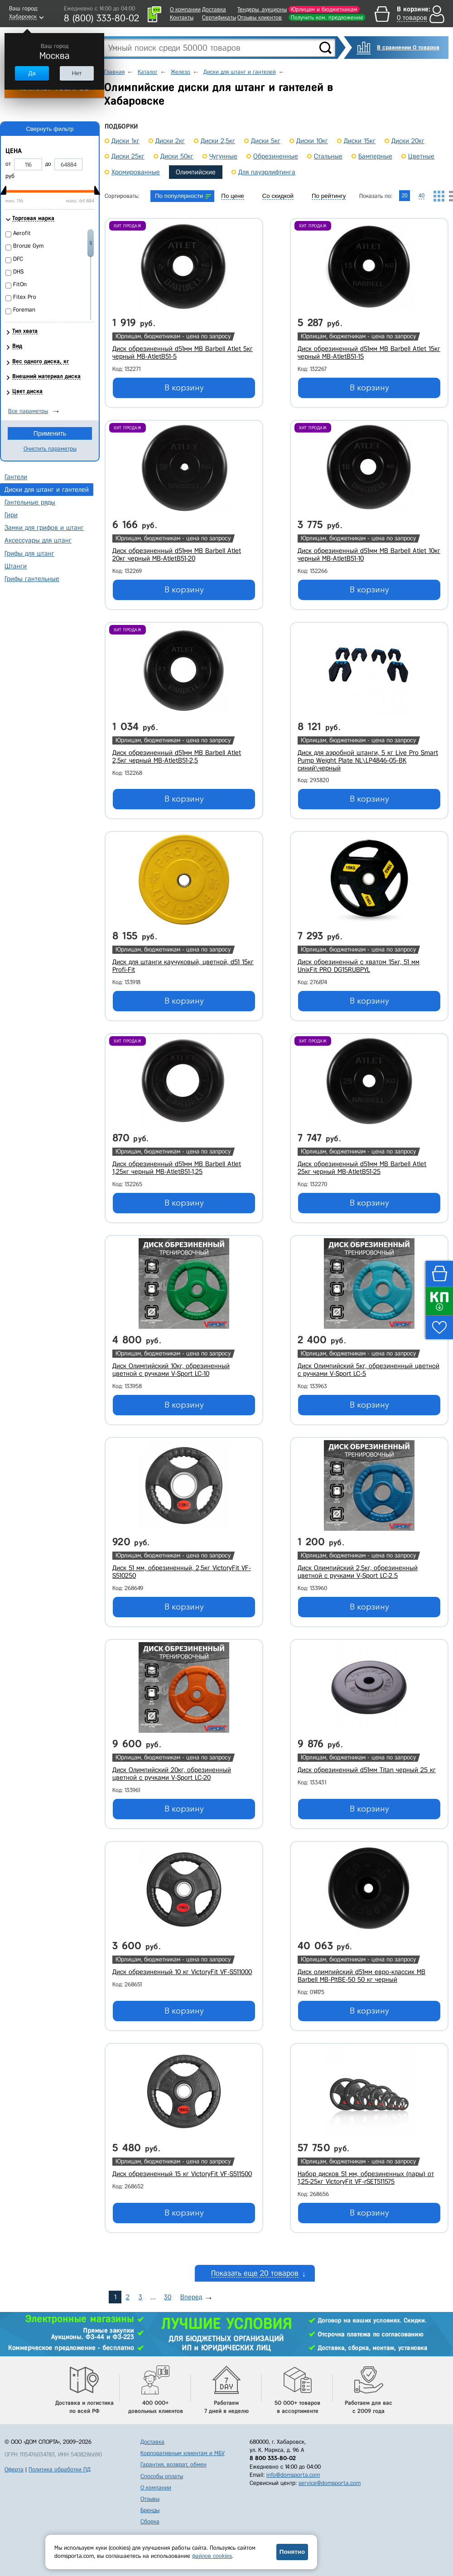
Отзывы (149, 2499)
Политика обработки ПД (60, 2469)
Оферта (14, 2469)
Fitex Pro (24, 297)
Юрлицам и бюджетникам (324, 9)
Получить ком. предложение (327, 17)
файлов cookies (212, 2556)
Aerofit (22, 233)
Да (31, 73)
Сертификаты (219, 17)
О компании (185, 9)
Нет (77, 73)
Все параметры (28, 411)
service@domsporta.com (330, 2483)
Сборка (149, 2521)
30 (167, 2297)
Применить (50, 433)
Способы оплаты (161, 2476)
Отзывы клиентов (259, 17)
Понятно (292, 2551)
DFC (18, 259)
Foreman (24, 309)
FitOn (20, 284)
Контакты (181, 17)
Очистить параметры (50, 449)
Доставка (214, 9)
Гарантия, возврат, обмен (173, 2464)
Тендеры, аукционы (262, 9)
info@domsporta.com (293, 2475)
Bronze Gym (28, 246)
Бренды (149, 2510)
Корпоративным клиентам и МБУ (182, 2453)
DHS (18, 271)
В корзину (184, 388)
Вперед (191, 2297)
